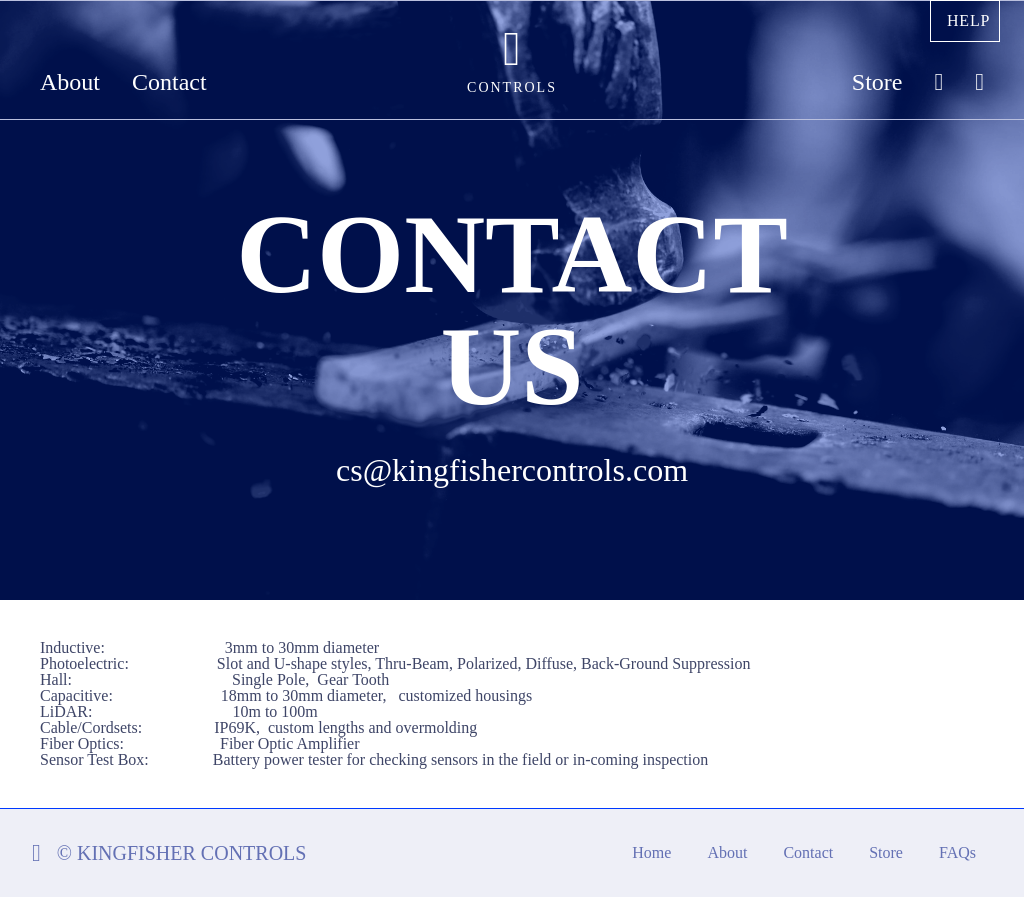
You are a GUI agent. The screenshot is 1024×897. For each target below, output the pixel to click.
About (70, 82)
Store (877, 82)
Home (651, 852)
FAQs (957, 852)
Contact (169, 82)
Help (968, 20)
